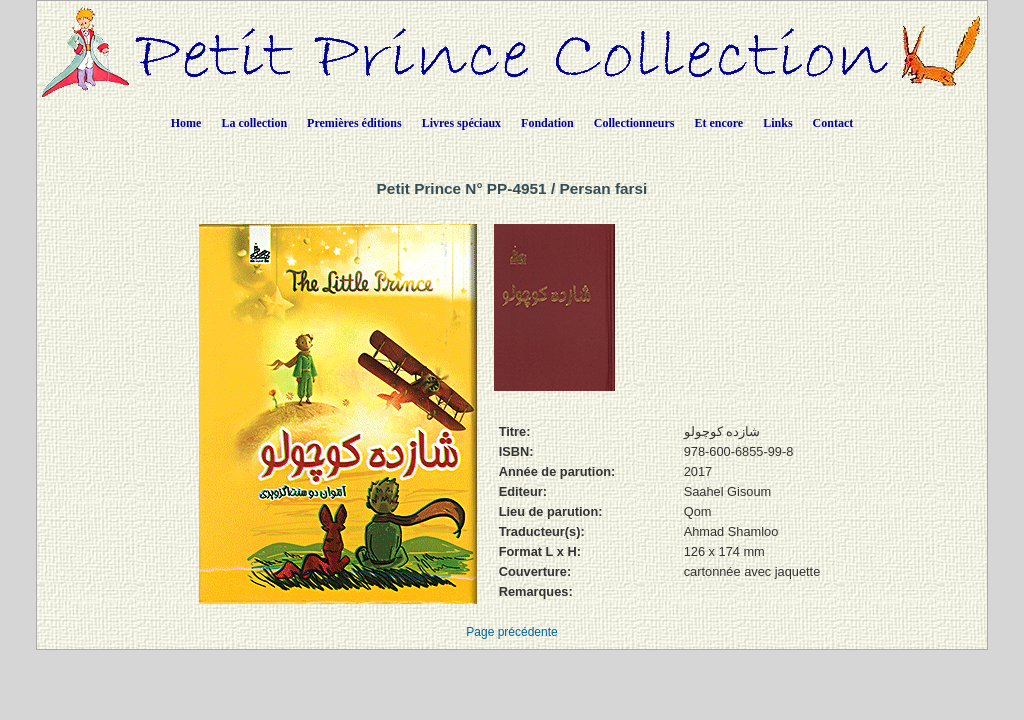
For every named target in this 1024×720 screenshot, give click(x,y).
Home (186, 123)
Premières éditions (354, 123)
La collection (254, 123)
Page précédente (511, 632)
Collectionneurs (634, 123)
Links (777, 123)
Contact (833, 123)
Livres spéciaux (461, 123)
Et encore (718, 123)
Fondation (547, 123)
